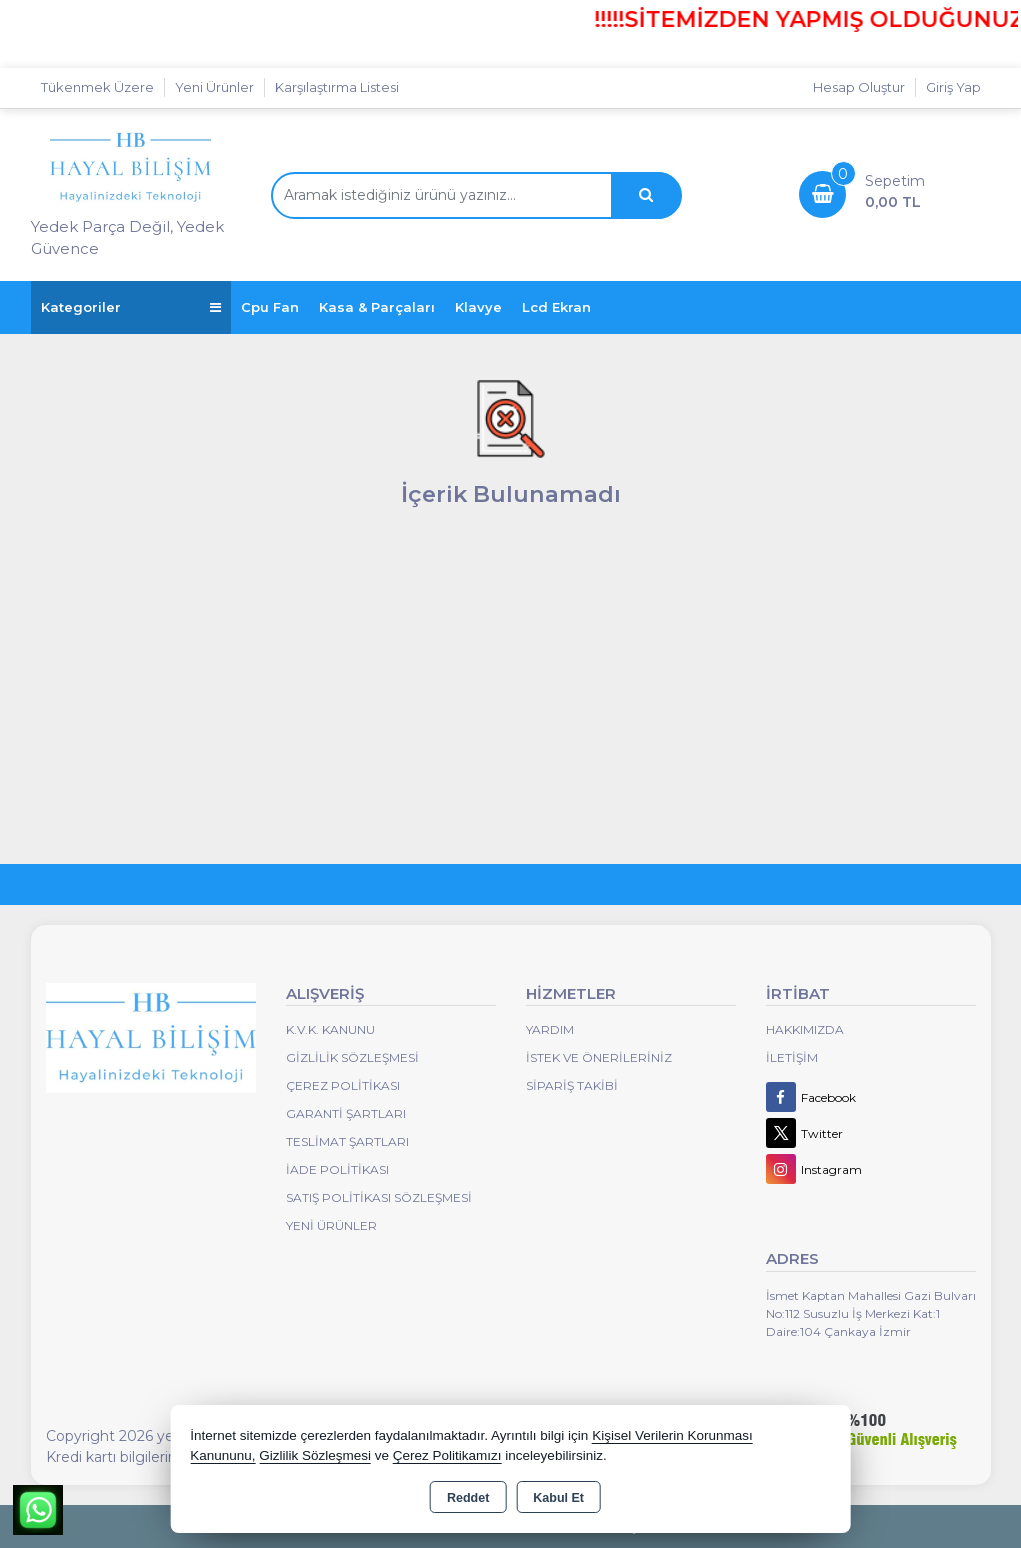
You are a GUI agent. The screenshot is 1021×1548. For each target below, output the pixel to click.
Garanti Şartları (346, 1113)
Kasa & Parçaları (377, 307)
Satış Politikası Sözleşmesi (379, 1197)
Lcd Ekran (556, 307)
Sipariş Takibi (572, 1085)
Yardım (550, 1029)
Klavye (478, 307)
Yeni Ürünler (331, 1225)
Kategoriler (131, 307)
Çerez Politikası (343, 1085)
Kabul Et (558, 1498)
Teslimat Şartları (347, 1141)
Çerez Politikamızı (447, 1455)
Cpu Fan (270, 307)
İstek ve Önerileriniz (599, 1057)
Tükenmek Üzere (97, 87)
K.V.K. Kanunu (330, 1029)
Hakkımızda (805, 1029)
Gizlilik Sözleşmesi (352, 1057)
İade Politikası (337, 1169)
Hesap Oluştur (859, 87)
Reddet (468, 1498)
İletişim (792, 1057)
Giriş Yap (953, 87)
